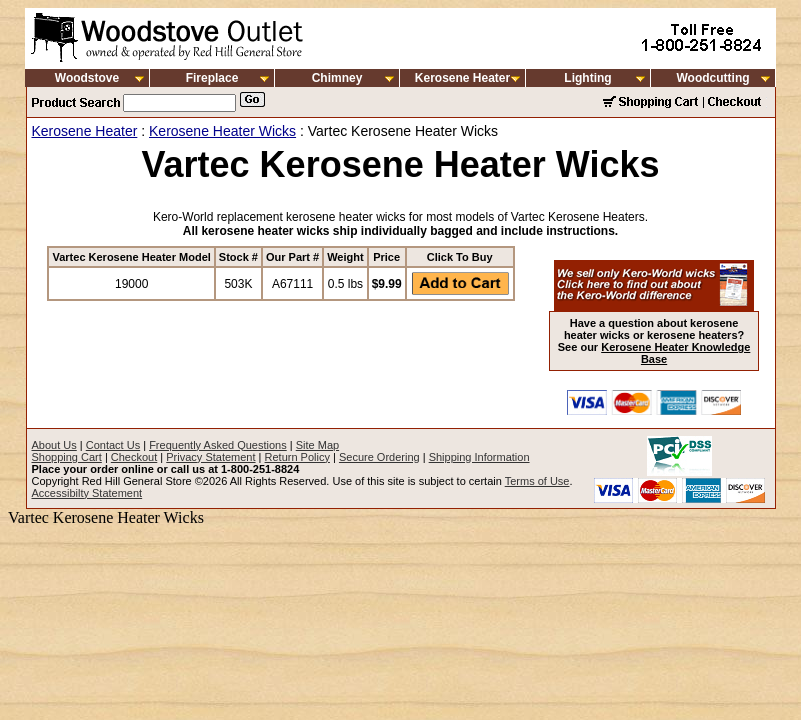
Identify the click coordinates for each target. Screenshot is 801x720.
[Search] (179, 103)
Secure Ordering (379, 457)
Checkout (134, 457)
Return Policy (297, 457)
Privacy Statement (210, 457)
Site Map (317, 445)
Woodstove (87, 78)
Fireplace (212, 78)
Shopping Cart (67, 457)
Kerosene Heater (462, 78)
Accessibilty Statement (87, 493)
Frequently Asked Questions (218, 445)
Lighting (587, 78)
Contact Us (113, 445)
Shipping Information (479, 457)
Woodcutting (712, 78)
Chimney (337, 78)
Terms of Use (537, 481)
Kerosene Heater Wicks (222, 131)
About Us (54, 445)
